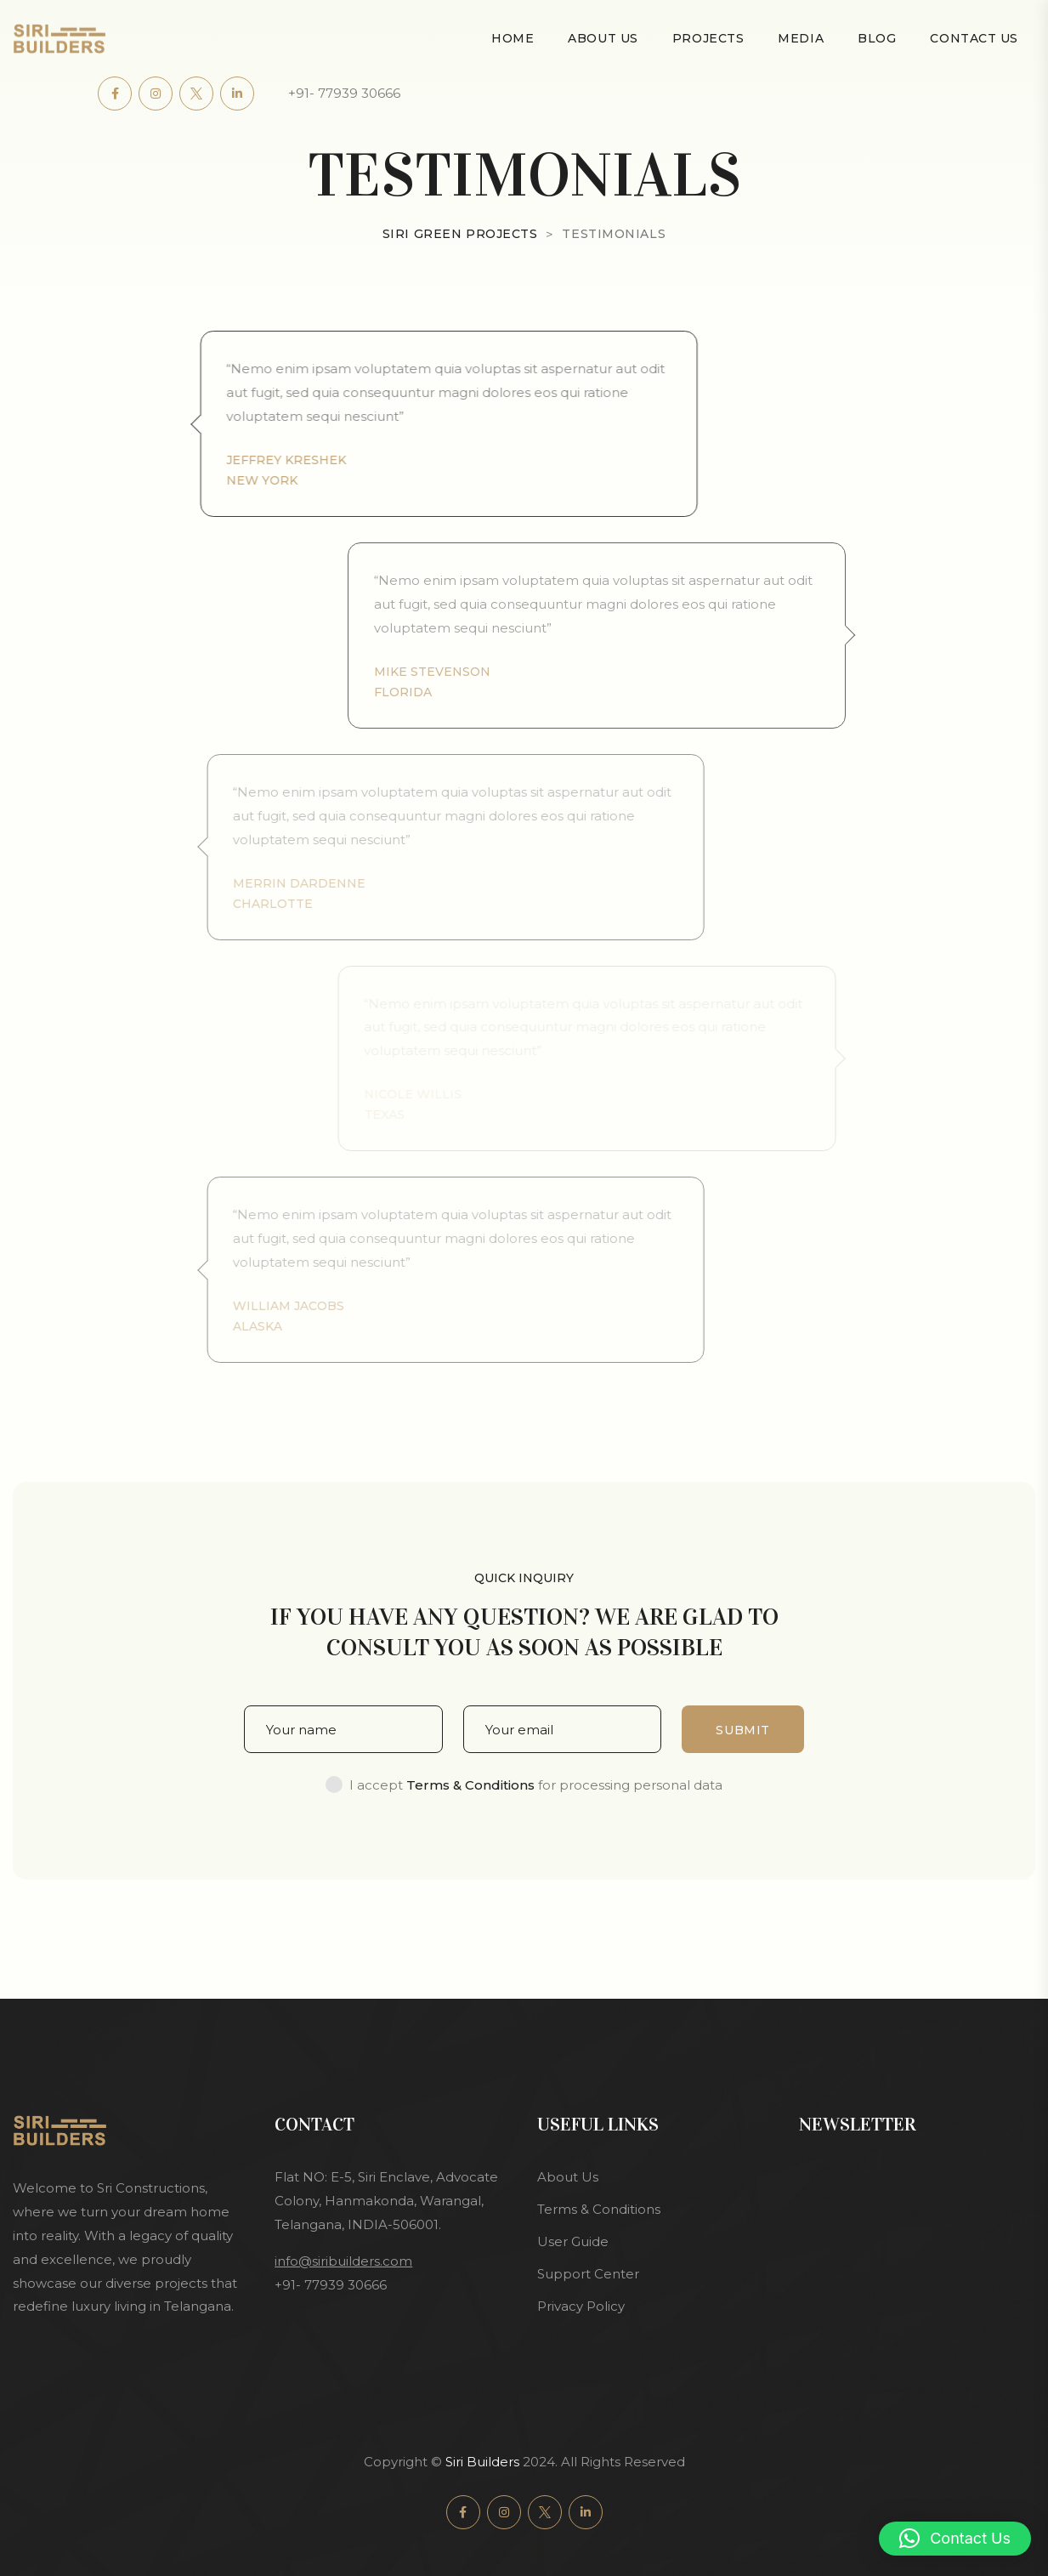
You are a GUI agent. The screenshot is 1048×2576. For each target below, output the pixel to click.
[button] (955, 2539)
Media (801, 38)
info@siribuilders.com (343, 2261)
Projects (708, 38)
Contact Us (974, 38)
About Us (602, 38)
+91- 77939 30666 (344, 93)
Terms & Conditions (598, 2209)
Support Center (588, 2274)
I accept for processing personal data (535, 1785)
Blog (877, 38)
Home (512, 38)
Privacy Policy (581, 2306)
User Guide (573, 2241)
